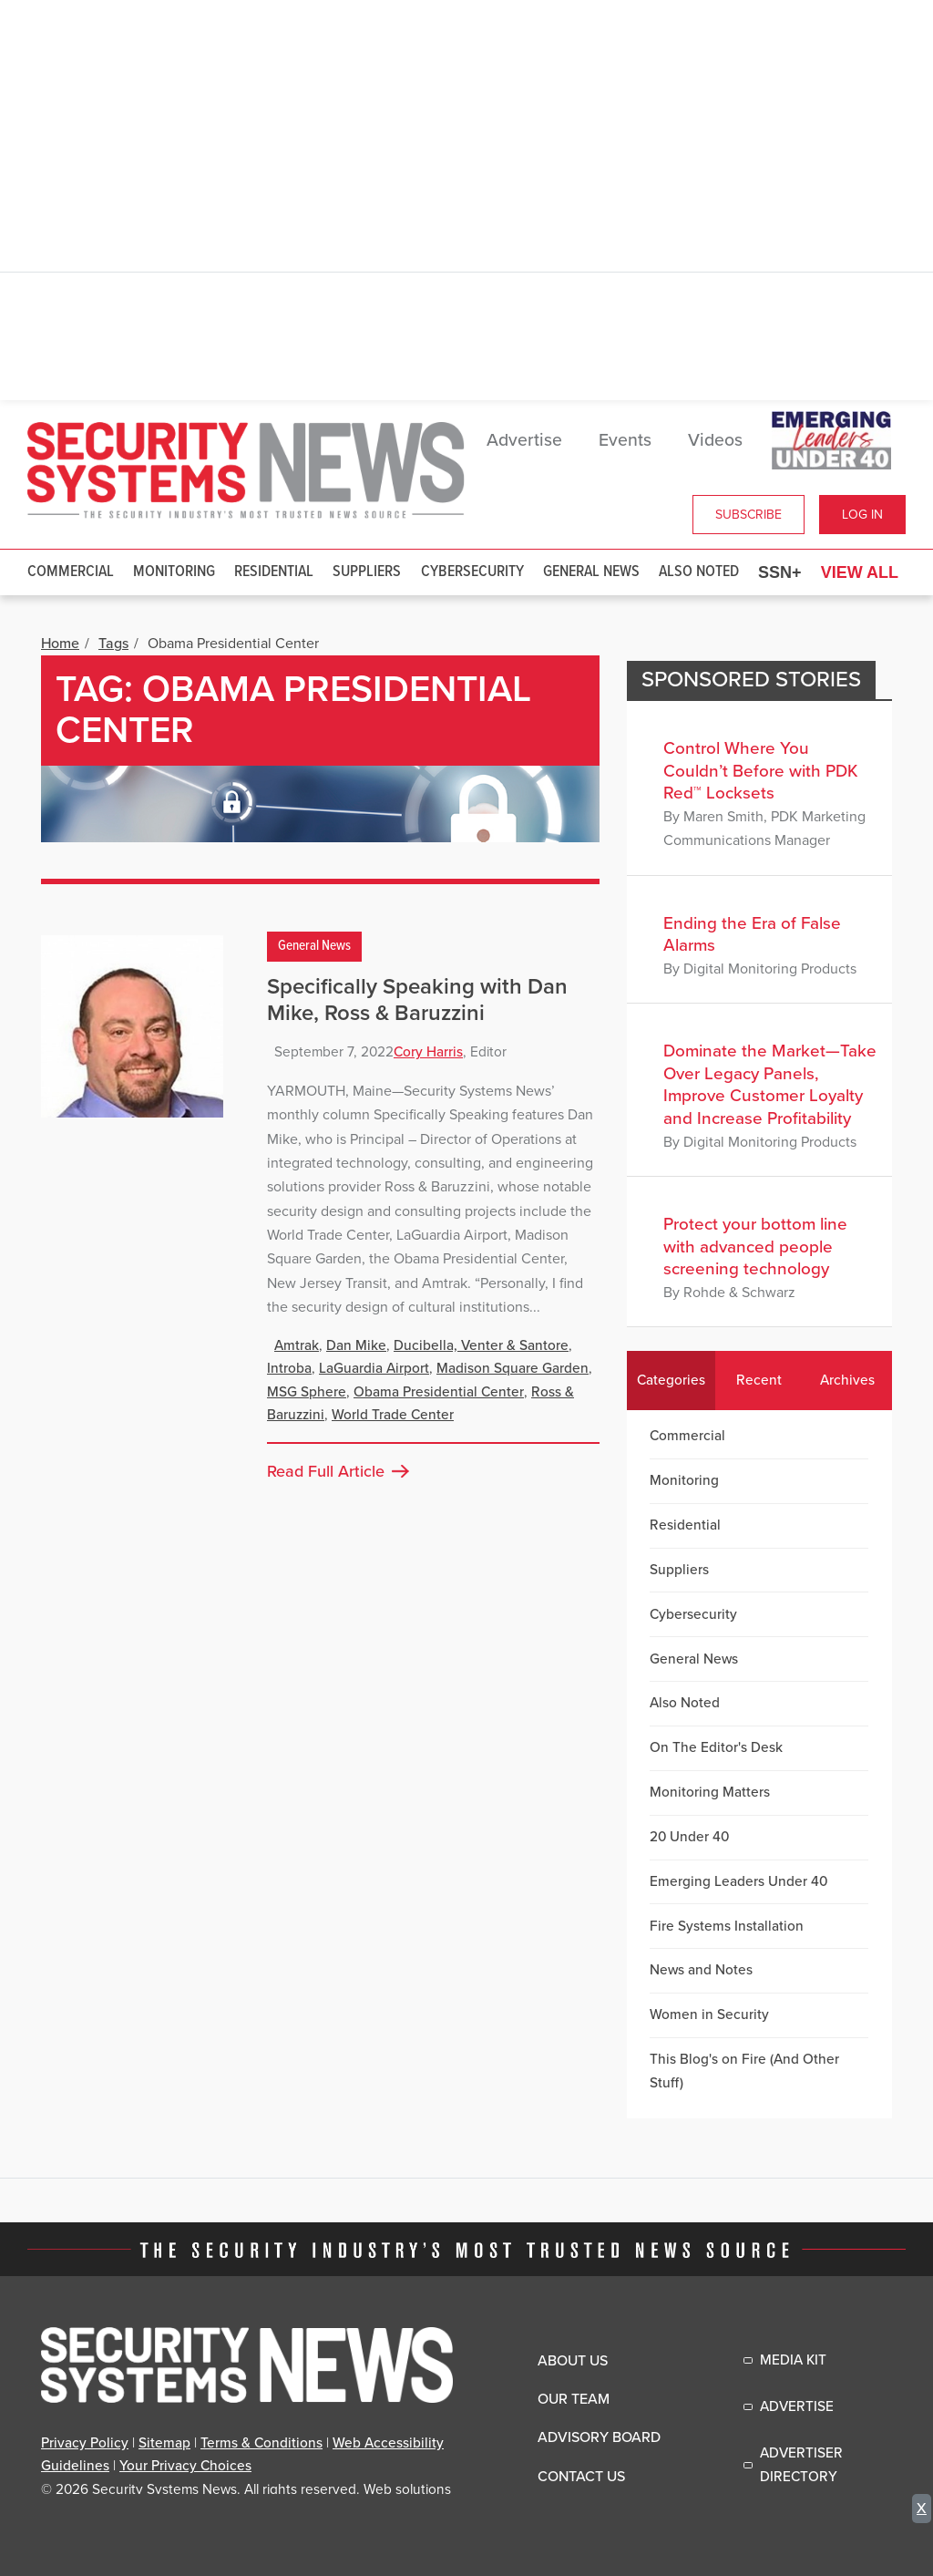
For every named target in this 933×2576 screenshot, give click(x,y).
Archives (847, 1380)
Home (60, 643)
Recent (759, 1380)
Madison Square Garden (512, 1368)
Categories (671, 1380)
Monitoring (174, 572)
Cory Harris (428, 1052)
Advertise (524, 440)
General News (591, 572)
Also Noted (699, 572)
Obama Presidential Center (439, 1392)
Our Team (574, 2399)
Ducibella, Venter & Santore (481, 1345)
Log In (862, 514)
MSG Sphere (306, 1392)
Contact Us (581, 2477)
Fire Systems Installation (727, 1926)
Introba (289, 1368)
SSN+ (780, 572)
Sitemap (164, 2443)
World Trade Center (393, 1414)
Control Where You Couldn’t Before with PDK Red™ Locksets (760, 770)
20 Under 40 (689, 1837)
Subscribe (748, 514)
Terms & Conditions (261, 2443)
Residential (273, 572)
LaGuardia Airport (374, 1368)
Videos (715, 440)
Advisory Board (599, 2437)
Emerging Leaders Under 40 (738, 1881)
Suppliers (367, 572)
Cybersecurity (472, 572)
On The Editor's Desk (716, 1747)
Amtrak (296, 1345)
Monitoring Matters (710, 1792)
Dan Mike (356, 1345)
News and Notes (701, 1970)
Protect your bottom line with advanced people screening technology (755, 1246)
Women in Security (709, 2014)
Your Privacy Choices (185, 2466)
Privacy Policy (84, 2443)
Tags (113, 643)
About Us (573, 2361)
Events (625, 440)
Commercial (70, 572)
